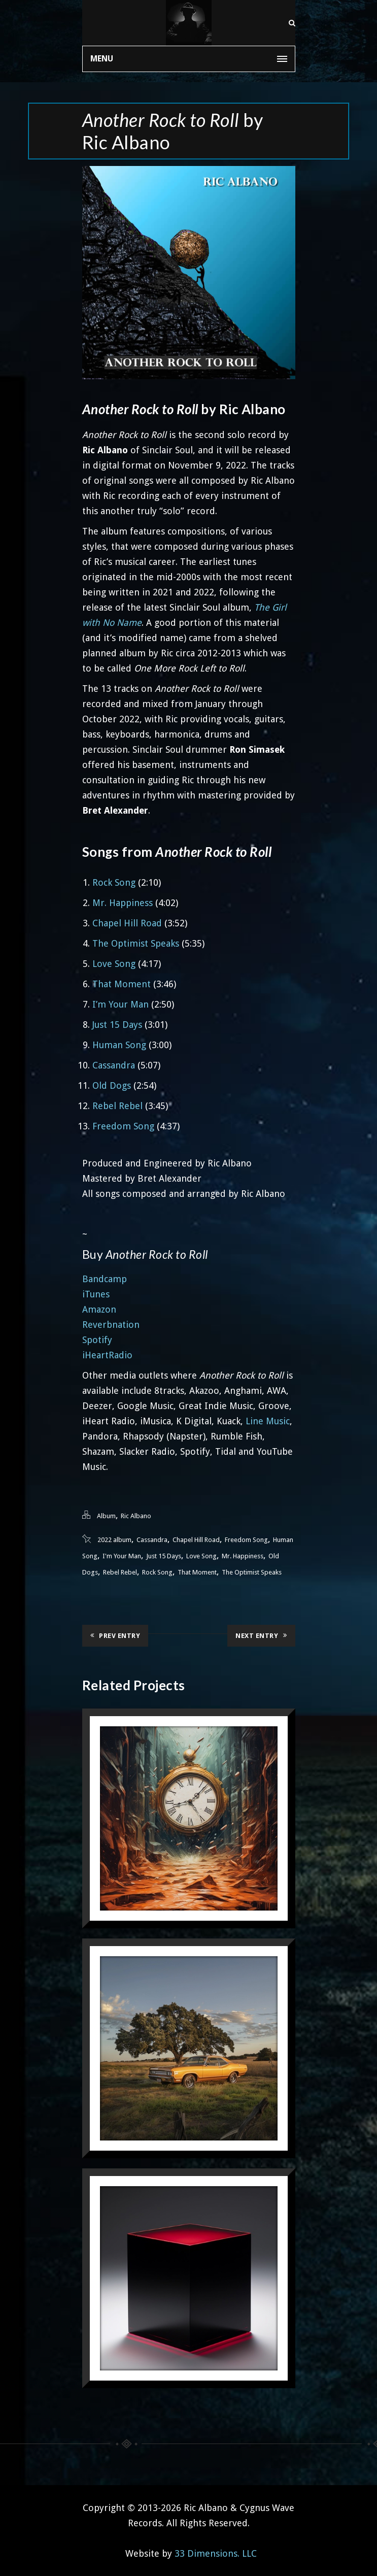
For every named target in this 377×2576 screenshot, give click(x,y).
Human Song (119, 1045)
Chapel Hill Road (127, 923)
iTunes (96, 1294)
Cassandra (113, 1065)
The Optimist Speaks (135, 943)
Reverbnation (111, 1324)
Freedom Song (123, 1126)
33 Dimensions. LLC (216, 2553)
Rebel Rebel (117, 1105)
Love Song (113, 963)
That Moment (121, 984)
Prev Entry (115, 1635)
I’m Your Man (120, 1004)
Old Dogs (111, 1085)
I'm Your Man (121, 1556)
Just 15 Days (117, 1024)
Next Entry (261, 1635)
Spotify (97, 1339)
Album (106, 1516)
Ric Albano (136, 1516)
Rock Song (113, 882)
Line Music (268, 1421)
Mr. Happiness (122, 902)
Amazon (99, 1309)
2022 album (114, 1540)
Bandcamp (104, 1279)
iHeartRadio (107, 1355)
